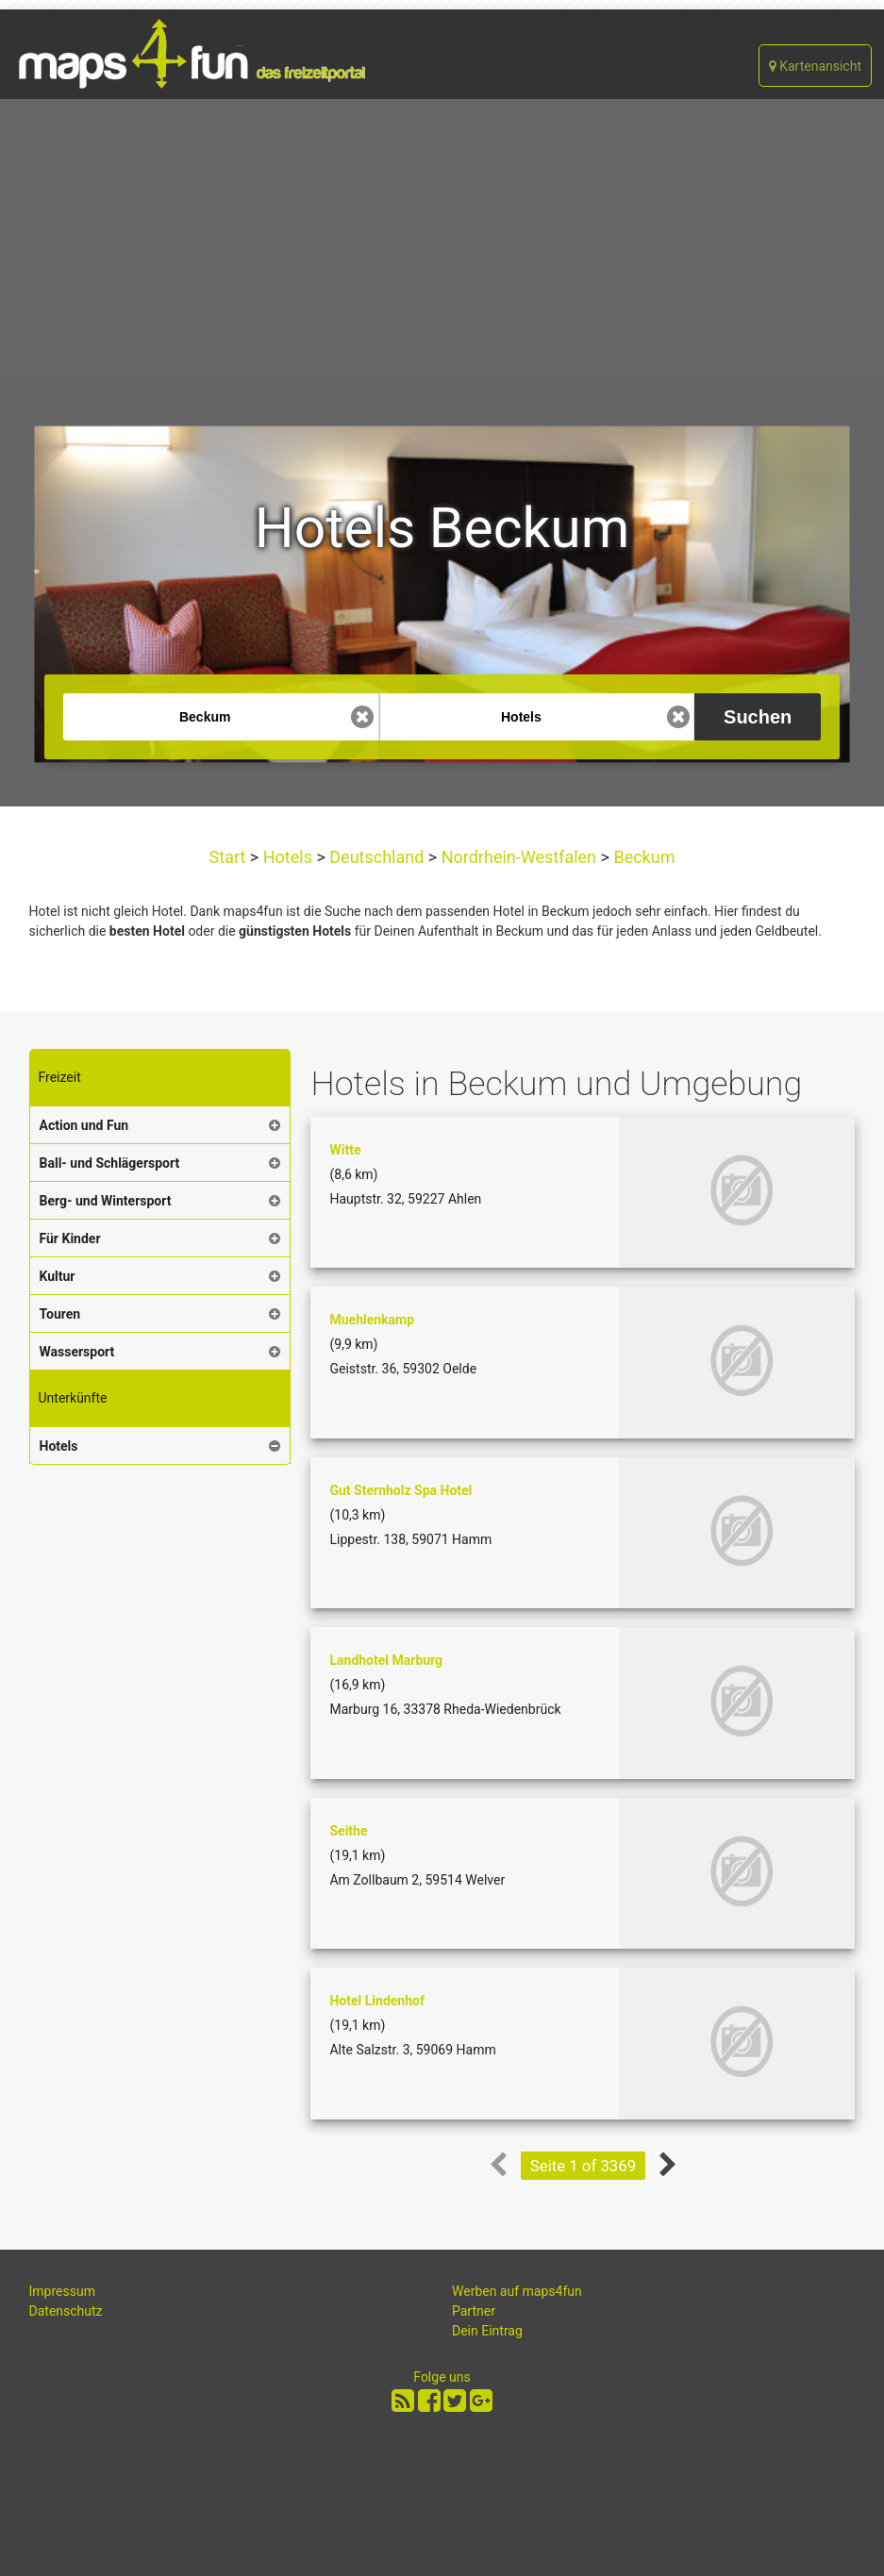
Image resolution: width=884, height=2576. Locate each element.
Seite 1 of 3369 (583, 2165)
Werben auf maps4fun (517, 2291)
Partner (473, 2310)
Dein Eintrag (487, 2330)
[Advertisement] (442, 240)
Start (229, 857)
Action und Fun (84, 1125)
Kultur (57, 1276)
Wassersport (77, 1351)
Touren (60, 1313)
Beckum (642, 857)
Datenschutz (66, 2310)
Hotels (287, 857)
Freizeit (60, 1077)
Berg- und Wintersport (106, 1200)
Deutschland (376, 857)
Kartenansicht (815, 66)
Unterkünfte (73, 1397)
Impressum (62, 2291)
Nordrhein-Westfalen (518, 857)
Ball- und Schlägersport (110, 1163)
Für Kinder (70, 1238)
